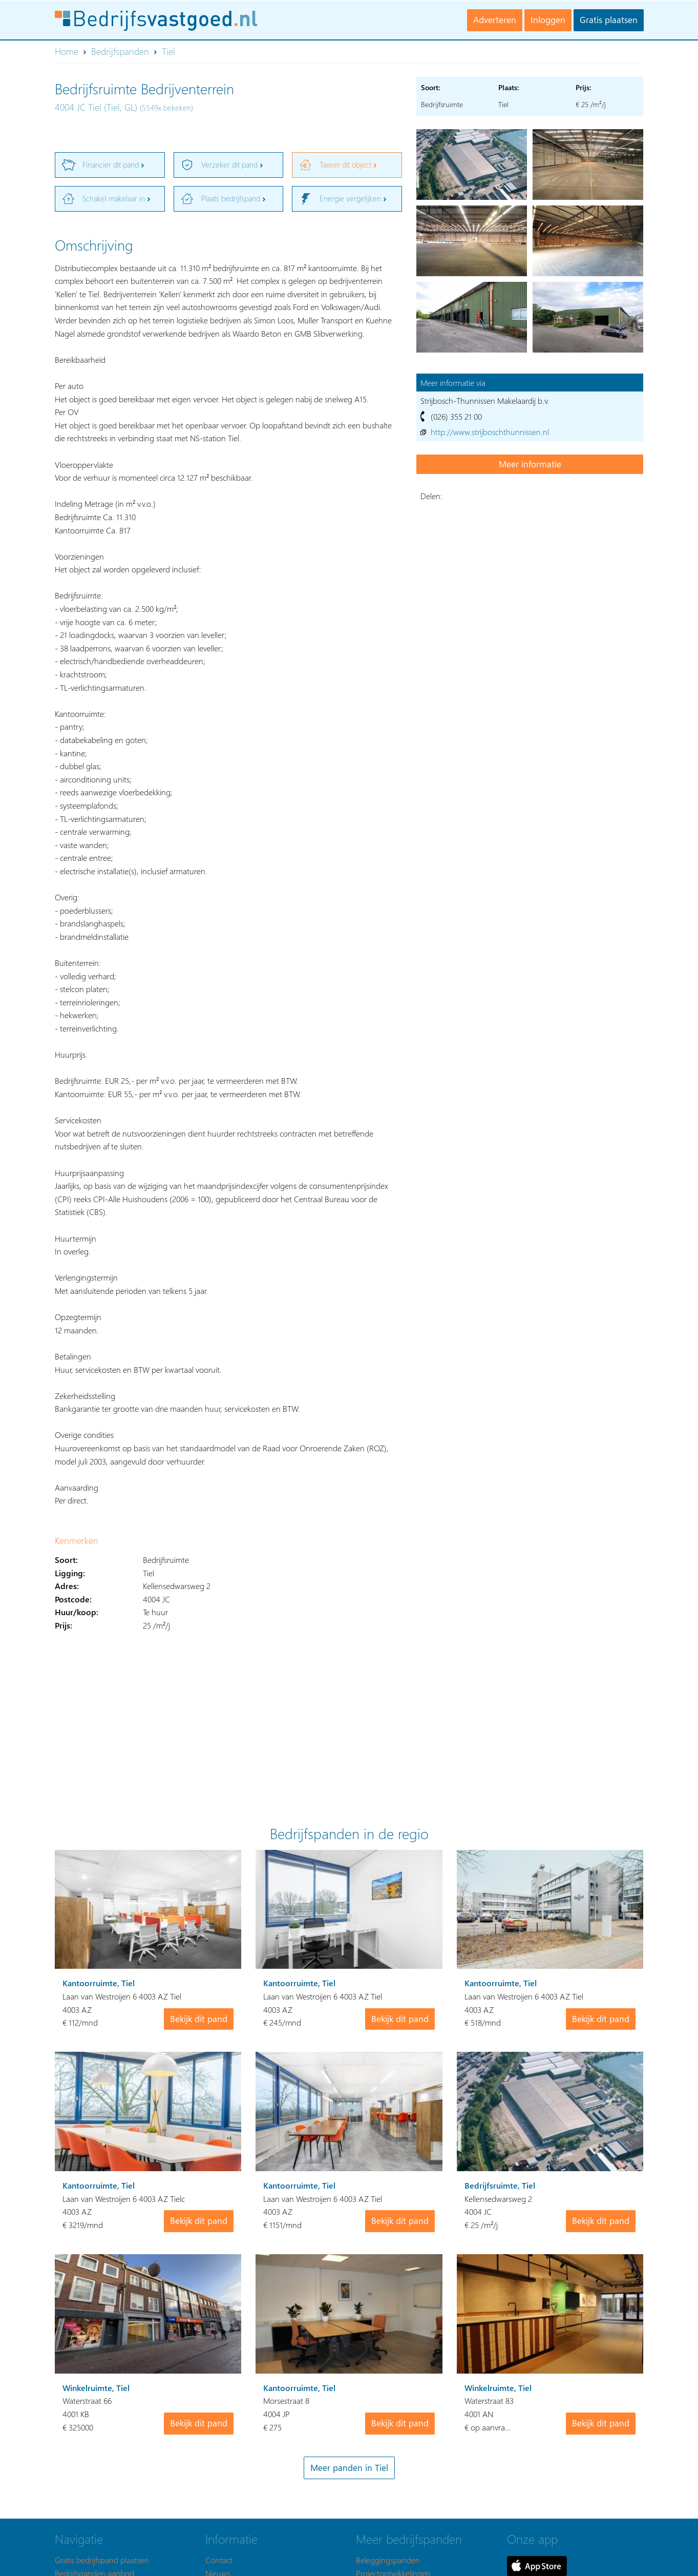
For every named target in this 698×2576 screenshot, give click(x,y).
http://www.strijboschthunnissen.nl (490, 431)
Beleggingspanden (388, 2559)
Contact (218, 2559)
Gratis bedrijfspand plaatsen (102, 2559)
